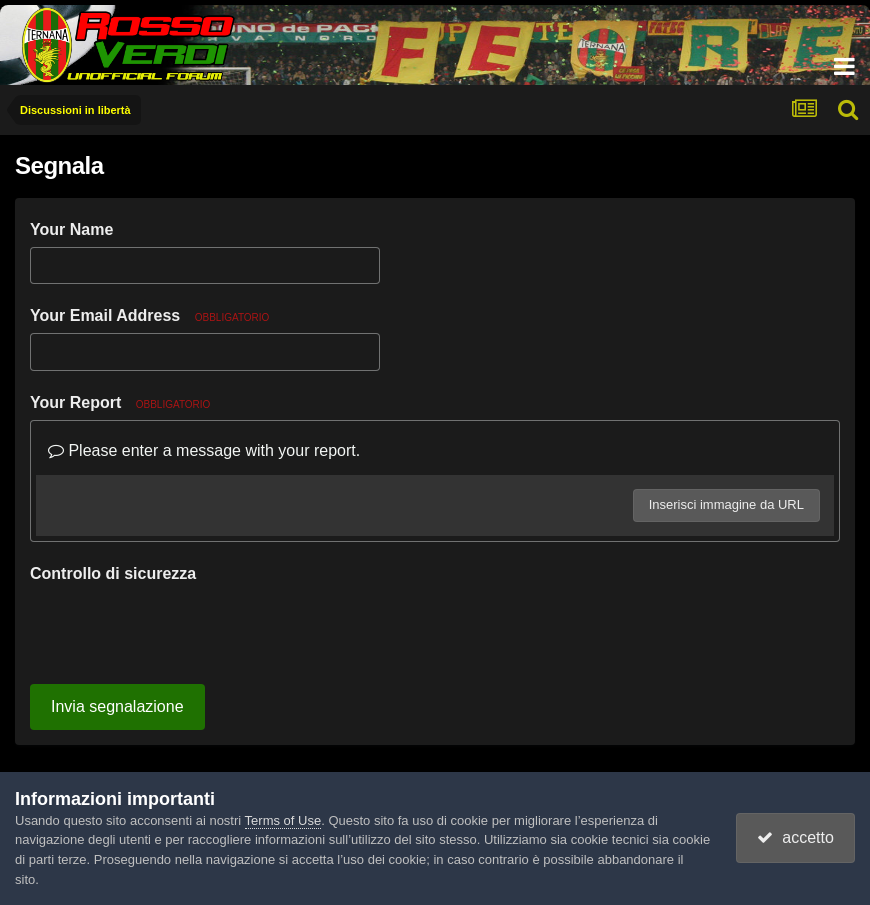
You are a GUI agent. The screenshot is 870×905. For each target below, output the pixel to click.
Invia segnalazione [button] (117, 706)
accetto (795, 837)
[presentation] (182, 630)
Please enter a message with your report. (204, 450)
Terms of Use (283, 820)
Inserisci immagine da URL (726, 504)
